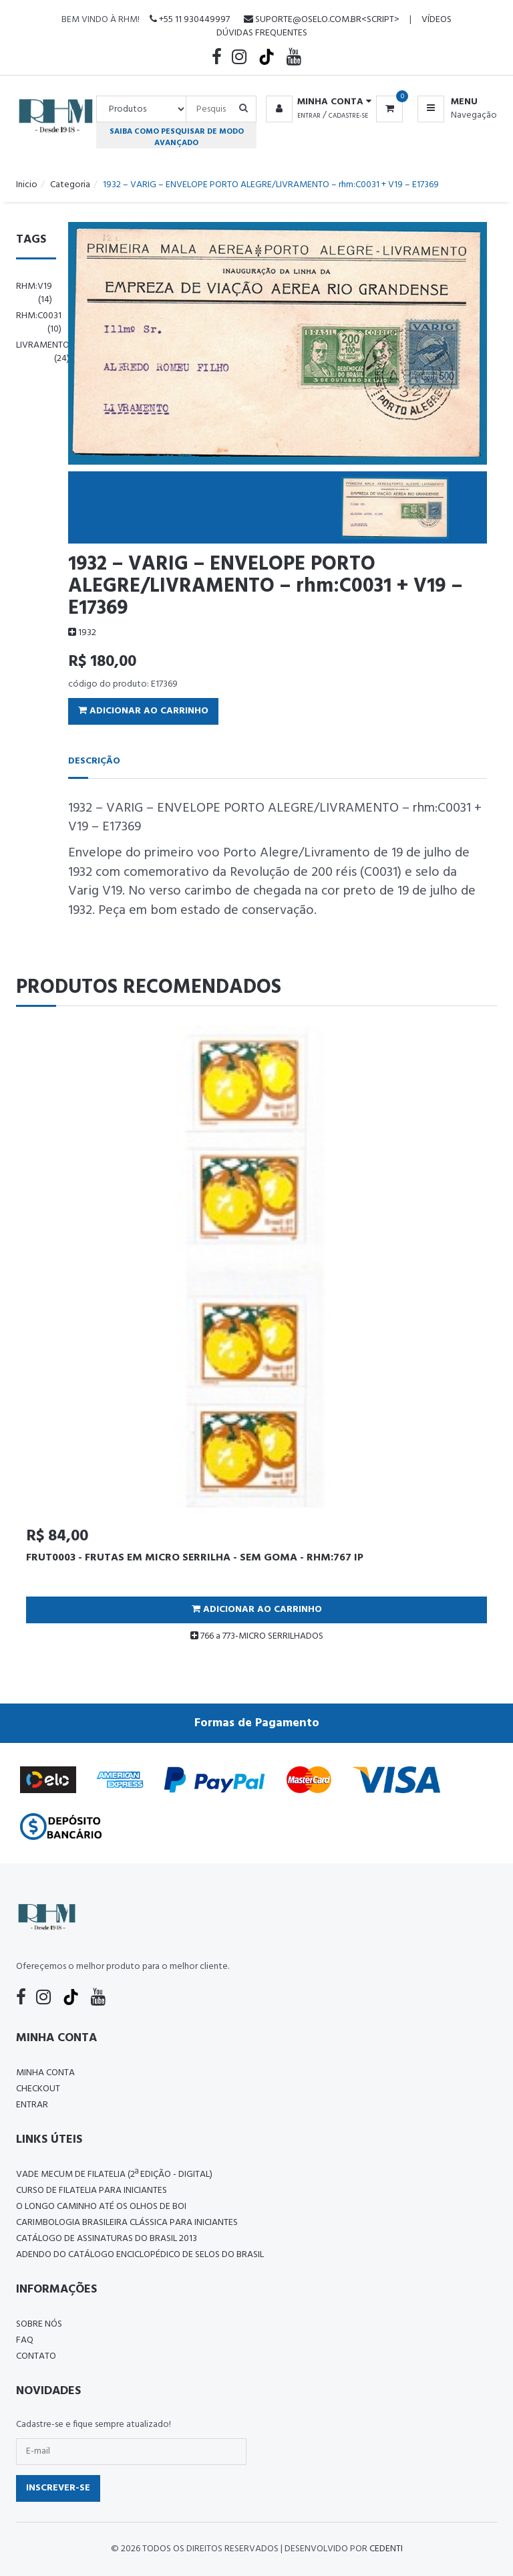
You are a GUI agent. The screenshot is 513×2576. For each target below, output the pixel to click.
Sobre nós (39, 2324)
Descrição (94, 761)
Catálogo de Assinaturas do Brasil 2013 (106, 2238)
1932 (82, 632)
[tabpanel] (256, 1339)
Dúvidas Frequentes (261, 33)
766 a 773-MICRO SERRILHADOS (256, 1636)
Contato (36, 2356)
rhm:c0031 (38, 322)
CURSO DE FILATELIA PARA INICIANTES (91, 2190)
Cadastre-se (348, 115)
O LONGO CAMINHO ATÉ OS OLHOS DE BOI (101, 2206)
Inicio (26, 185)
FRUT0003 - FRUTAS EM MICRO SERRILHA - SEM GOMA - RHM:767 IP (194, 1557)
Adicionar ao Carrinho (143, 711)
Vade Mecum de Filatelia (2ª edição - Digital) (114, 2174)
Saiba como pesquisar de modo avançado (177, 137)
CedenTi (386, 2549)
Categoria (70, 185)
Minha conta (45, 2073)
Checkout (38, 2089)
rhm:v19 (34, 293)
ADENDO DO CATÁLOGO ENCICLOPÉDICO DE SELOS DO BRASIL (140, 2254)
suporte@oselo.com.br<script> (321, 19)
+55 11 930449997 (190, 19)
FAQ (24, 2340)
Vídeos (436, 19)
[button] (316, 102)
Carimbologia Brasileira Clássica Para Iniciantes (127, 2222)
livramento (42, 352)
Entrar (309, 115)
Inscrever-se (58, 2488)
